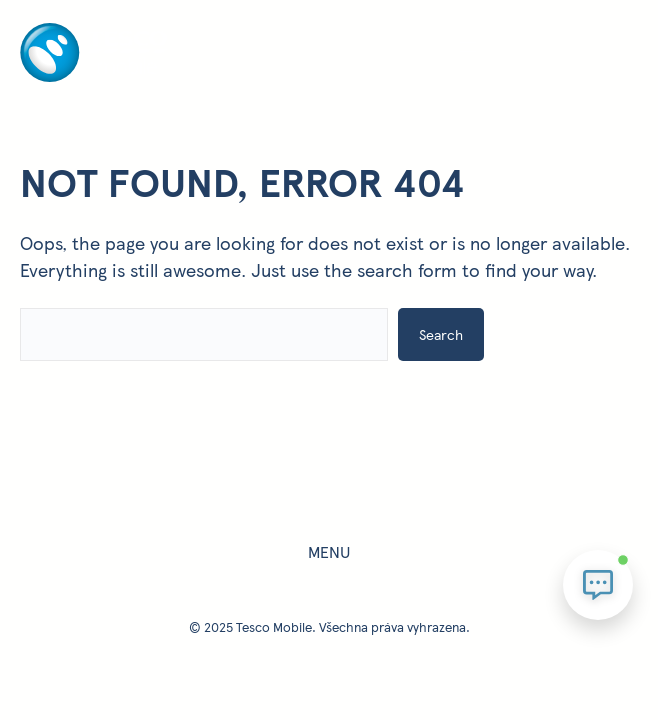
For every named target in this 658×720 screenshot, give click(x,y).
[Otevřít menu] (468, 47)
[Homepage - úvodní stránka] (94, 77)
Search (441, 334)
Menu (329, 551)
